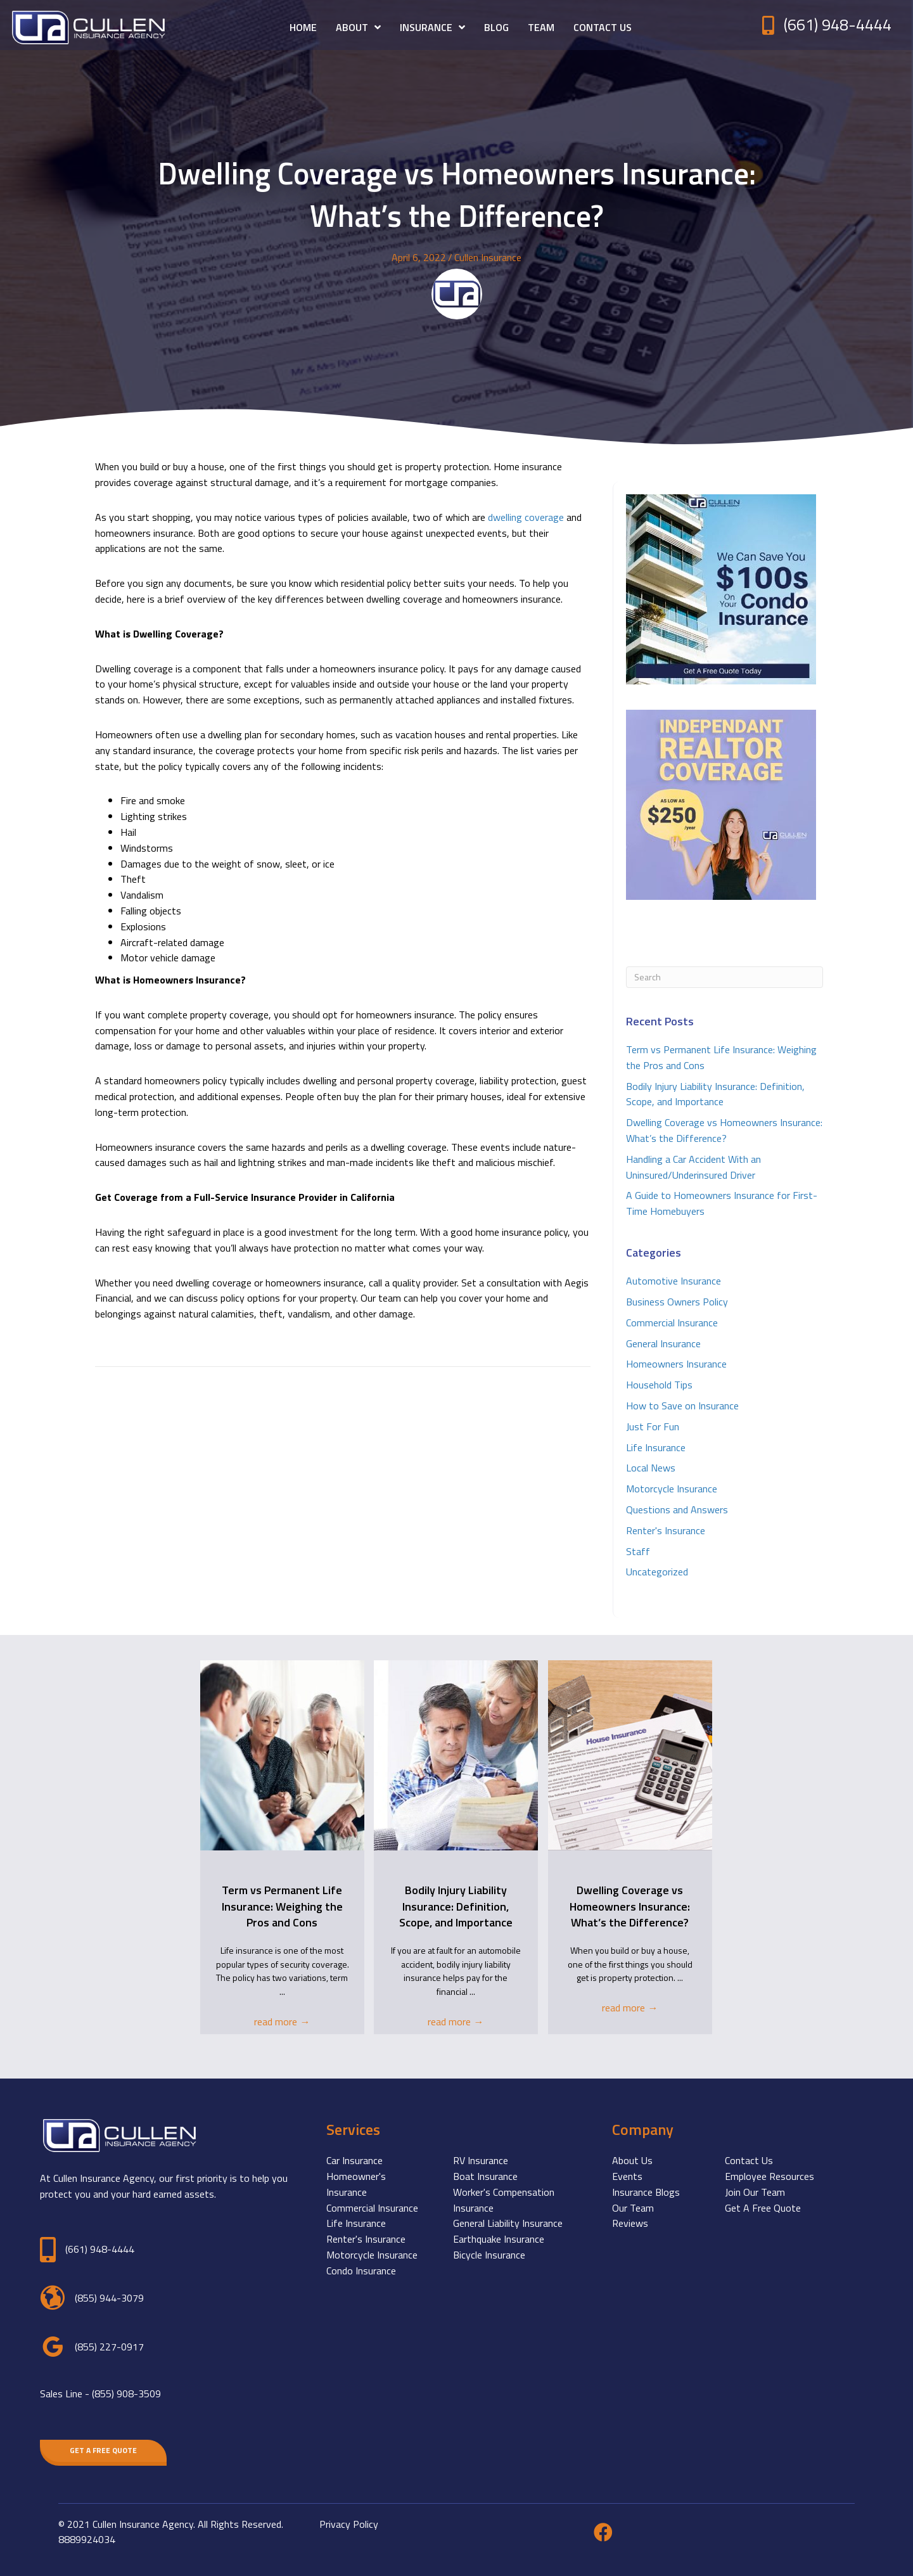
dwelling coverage (526, 517)
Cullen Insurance (487, 257)
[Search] (724, 977)
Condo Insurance (361, 2270)
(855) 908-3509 (126, 2393)
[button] (103, 2451)
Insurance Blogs (646, 2192)
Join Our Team (755, 2192)
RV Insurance (480, 2160)
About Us (632, 2160)
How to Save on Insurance (682, 1405)
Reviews (630, 2223)
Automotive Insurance (673, 1280)
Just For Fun (652, 1426)
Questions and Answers (677, 1509)
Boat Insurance (485, 2176)
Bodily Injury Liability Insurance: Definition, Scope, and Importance (715, 1094)
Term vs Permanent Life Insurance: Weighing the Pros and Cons (282, 1905)
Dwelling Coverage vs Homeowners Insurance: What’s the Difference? (724, 1130)
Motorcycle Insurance (671, 1488)
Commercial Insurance (672, 1322)
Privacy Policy (348, 2524)
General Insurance (663, 1343)
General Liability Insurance (508, 2223)
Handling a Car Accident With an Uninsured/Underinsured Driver (693, 1166)
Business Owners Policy (677, 1301)
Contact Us (749, 2160)
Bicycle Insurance (489, 2254)
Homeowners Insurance (676, 1363)
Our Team (633, 2207)
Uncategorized (657, 1571)
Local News (650, 1467)
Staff (638, 1551)
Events (627, 2176)
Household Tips (659, 1384)
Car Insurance (354, 2160)
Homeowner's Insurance (356, 2184)
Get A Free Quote (763, 2207)
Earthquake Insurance (498, 2238)
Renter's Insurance (665, 1530)
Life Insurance (656, 1447)
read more (282, 2021)
